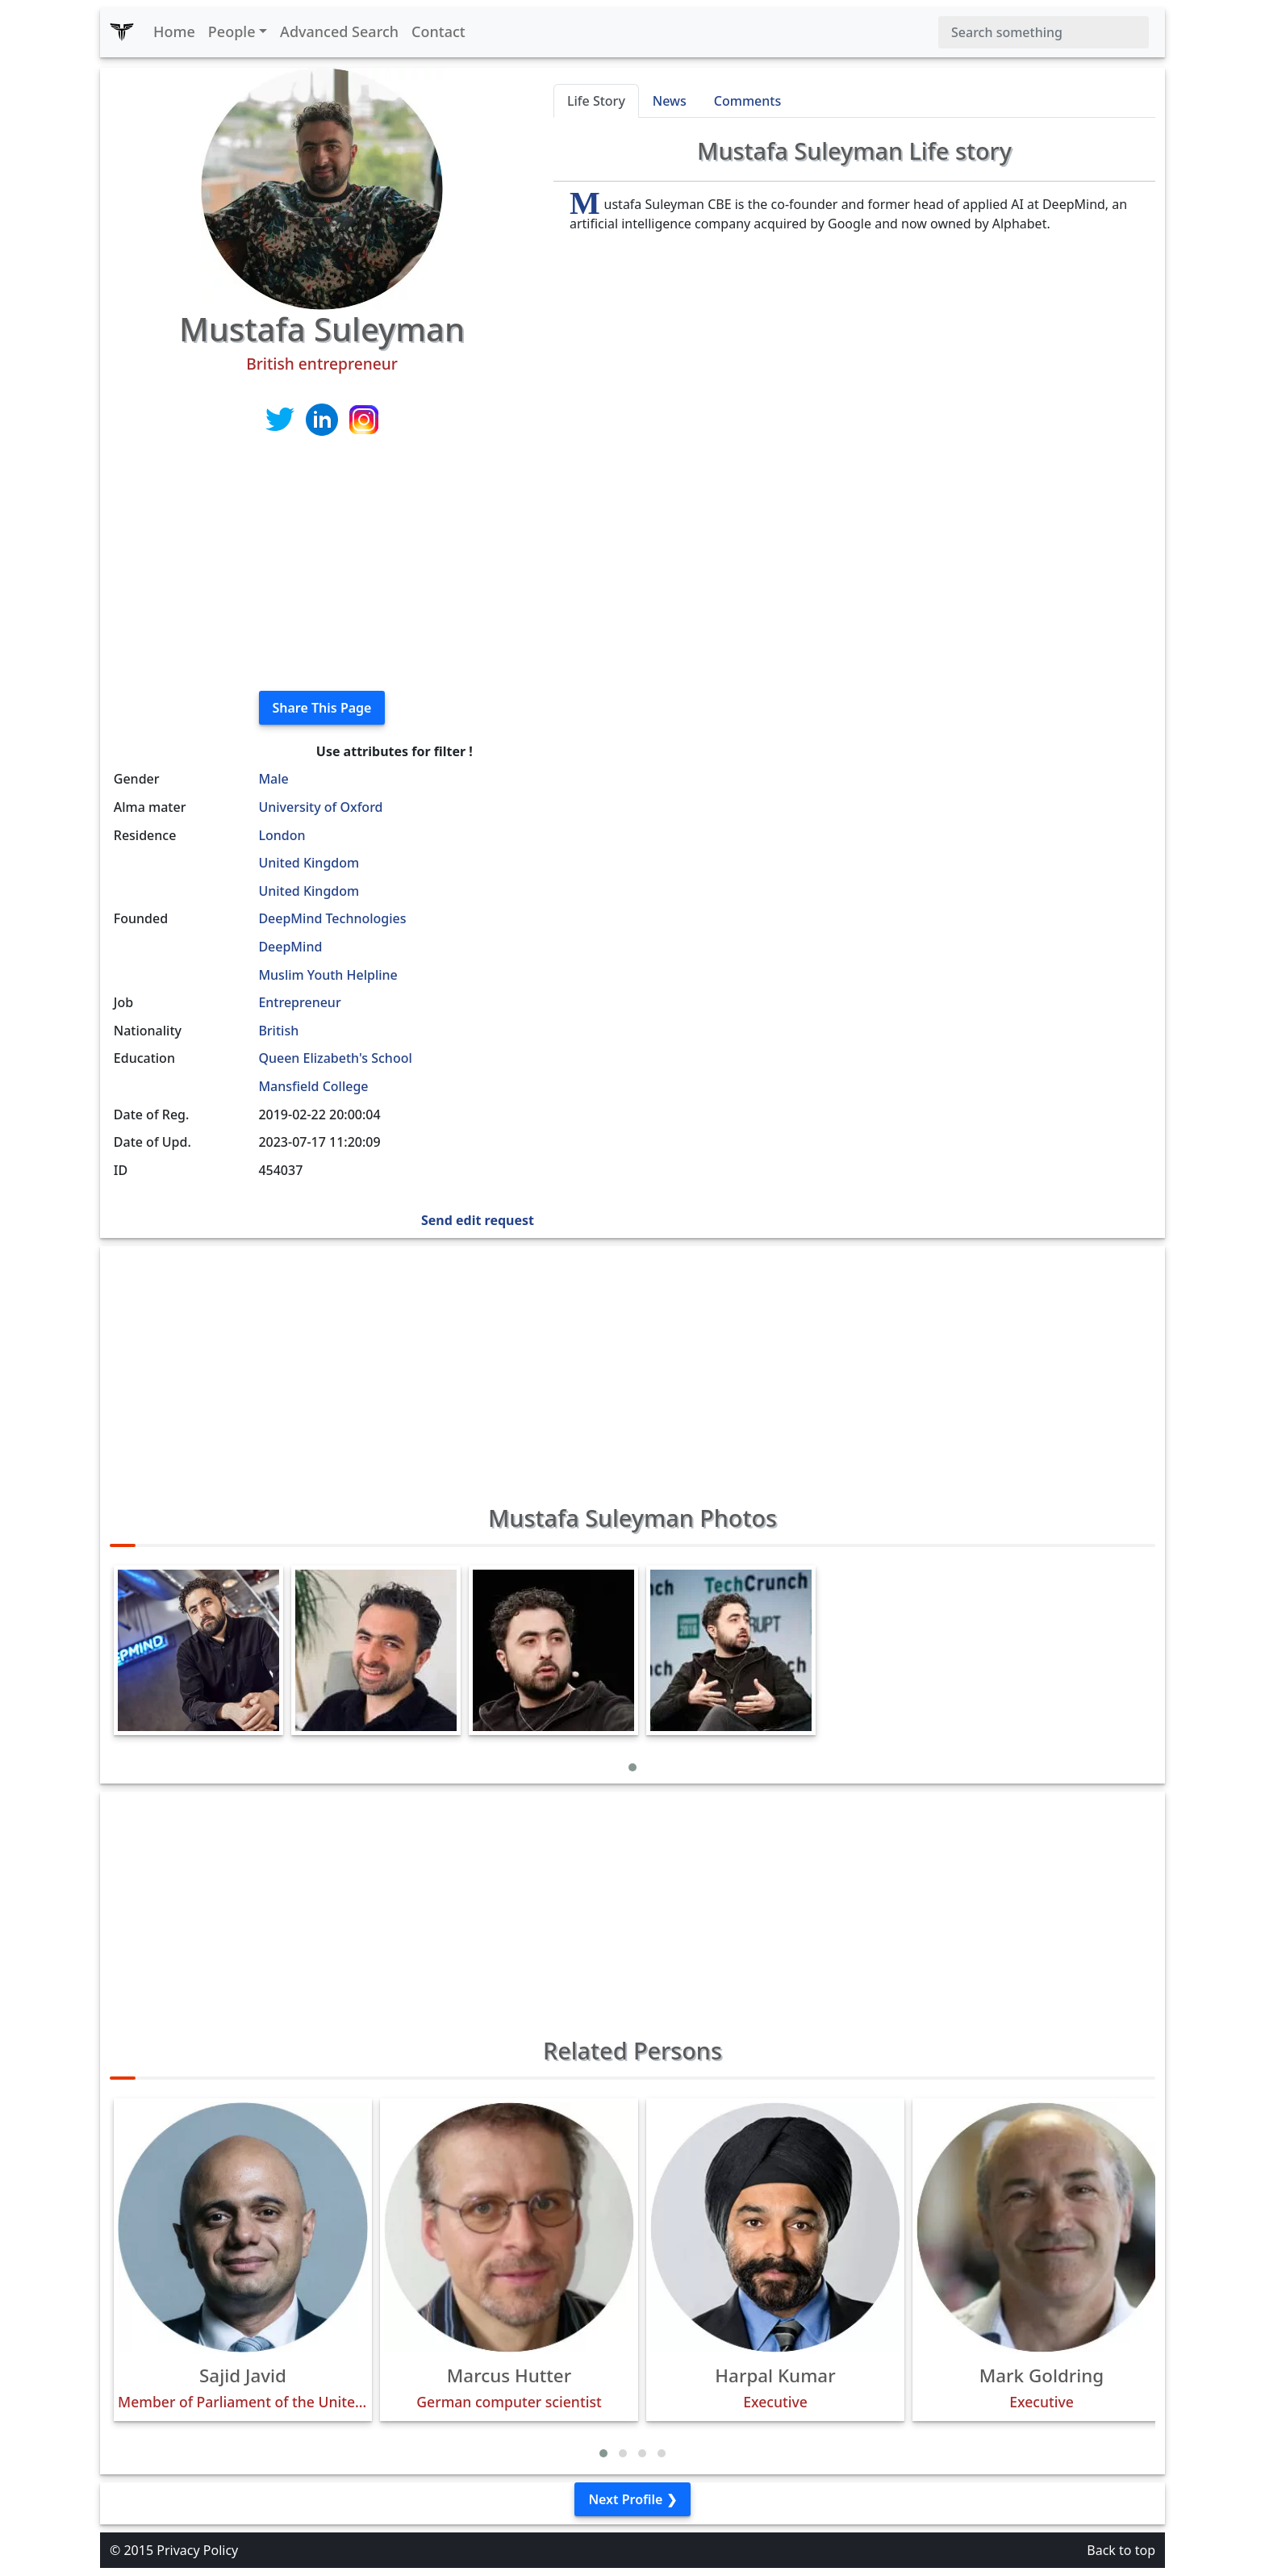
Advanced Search (339, 31)
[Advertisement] (322, 565)
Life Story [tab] (596, 101)
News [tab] (670, 101)
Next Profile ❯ (632, 2499)
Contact (438, 31)
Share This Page (322, 708)
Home (174, 31)
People (232, 31)
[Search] (1043, 32)
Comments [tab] (747, 101)
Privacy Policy (197, 2550)
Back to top (1121, 2550)
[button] (632, 1767)
